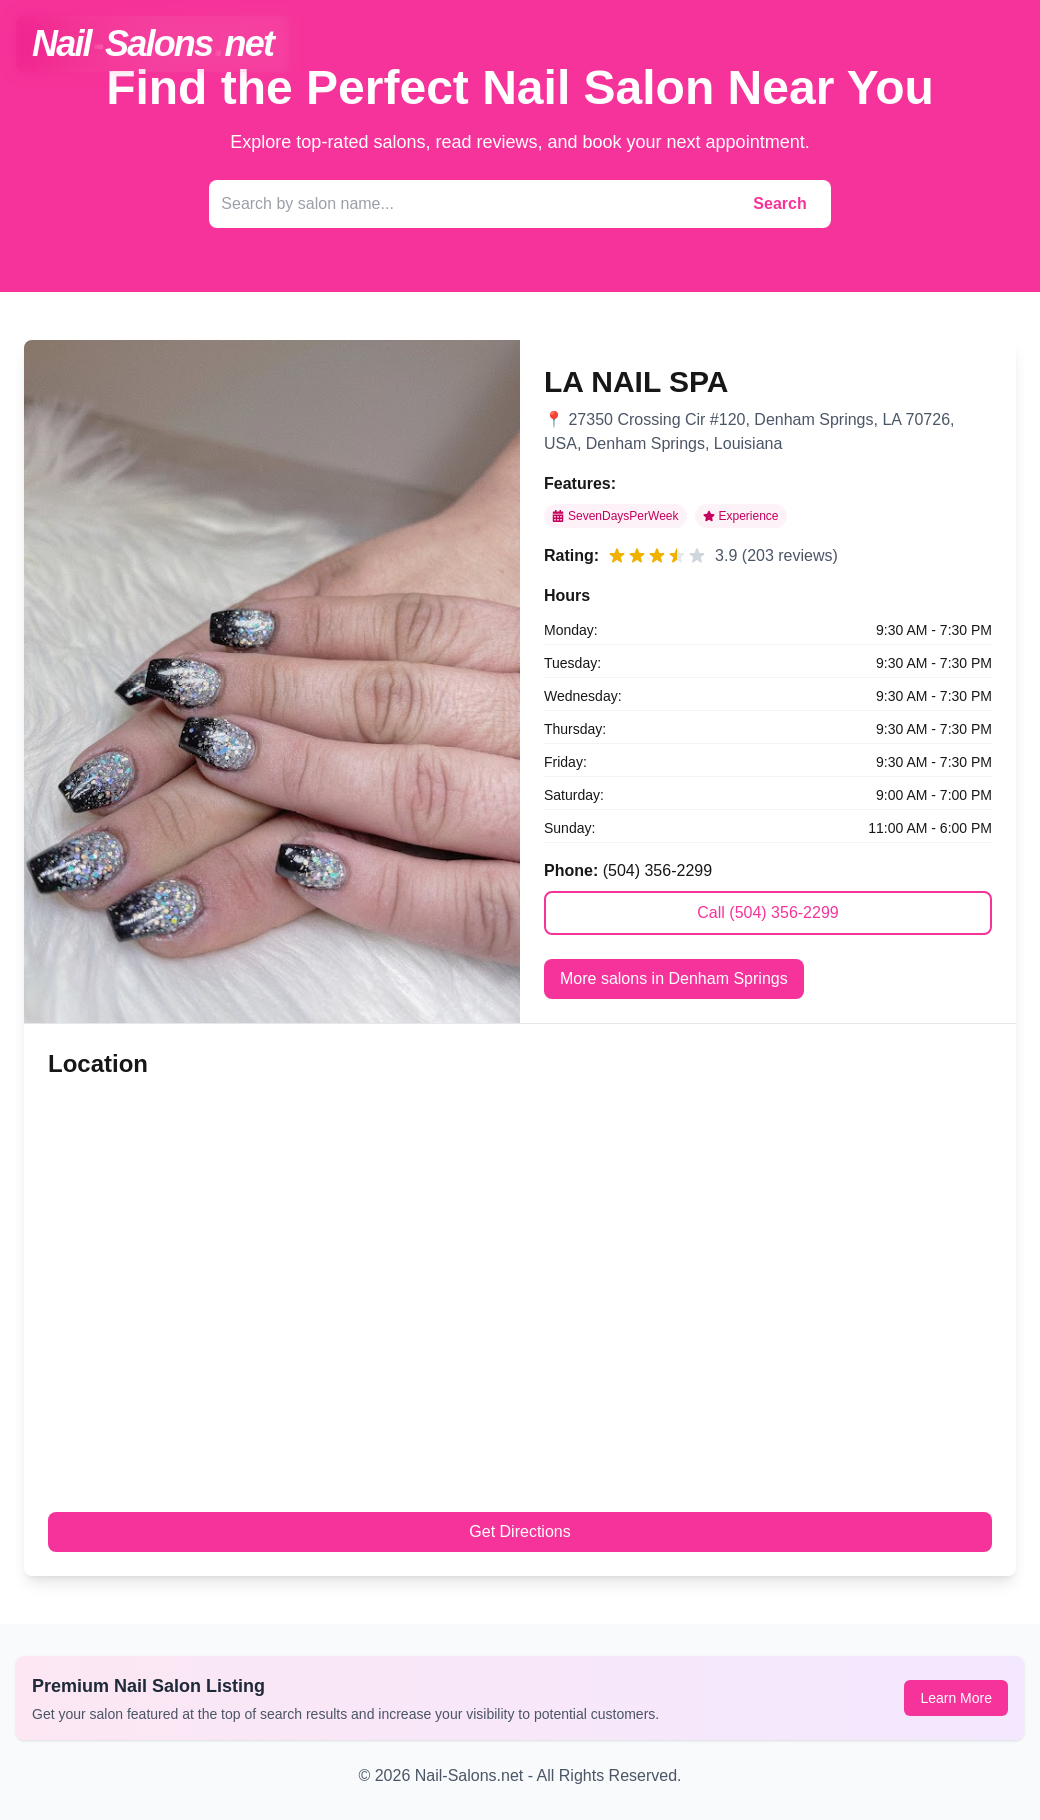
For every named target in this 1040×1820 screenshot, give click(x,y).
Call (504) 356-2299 (767, 912)
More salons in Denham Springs (674, 978)
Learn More (956, 1698)
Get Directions (519, 1531)
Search (779, 203)
